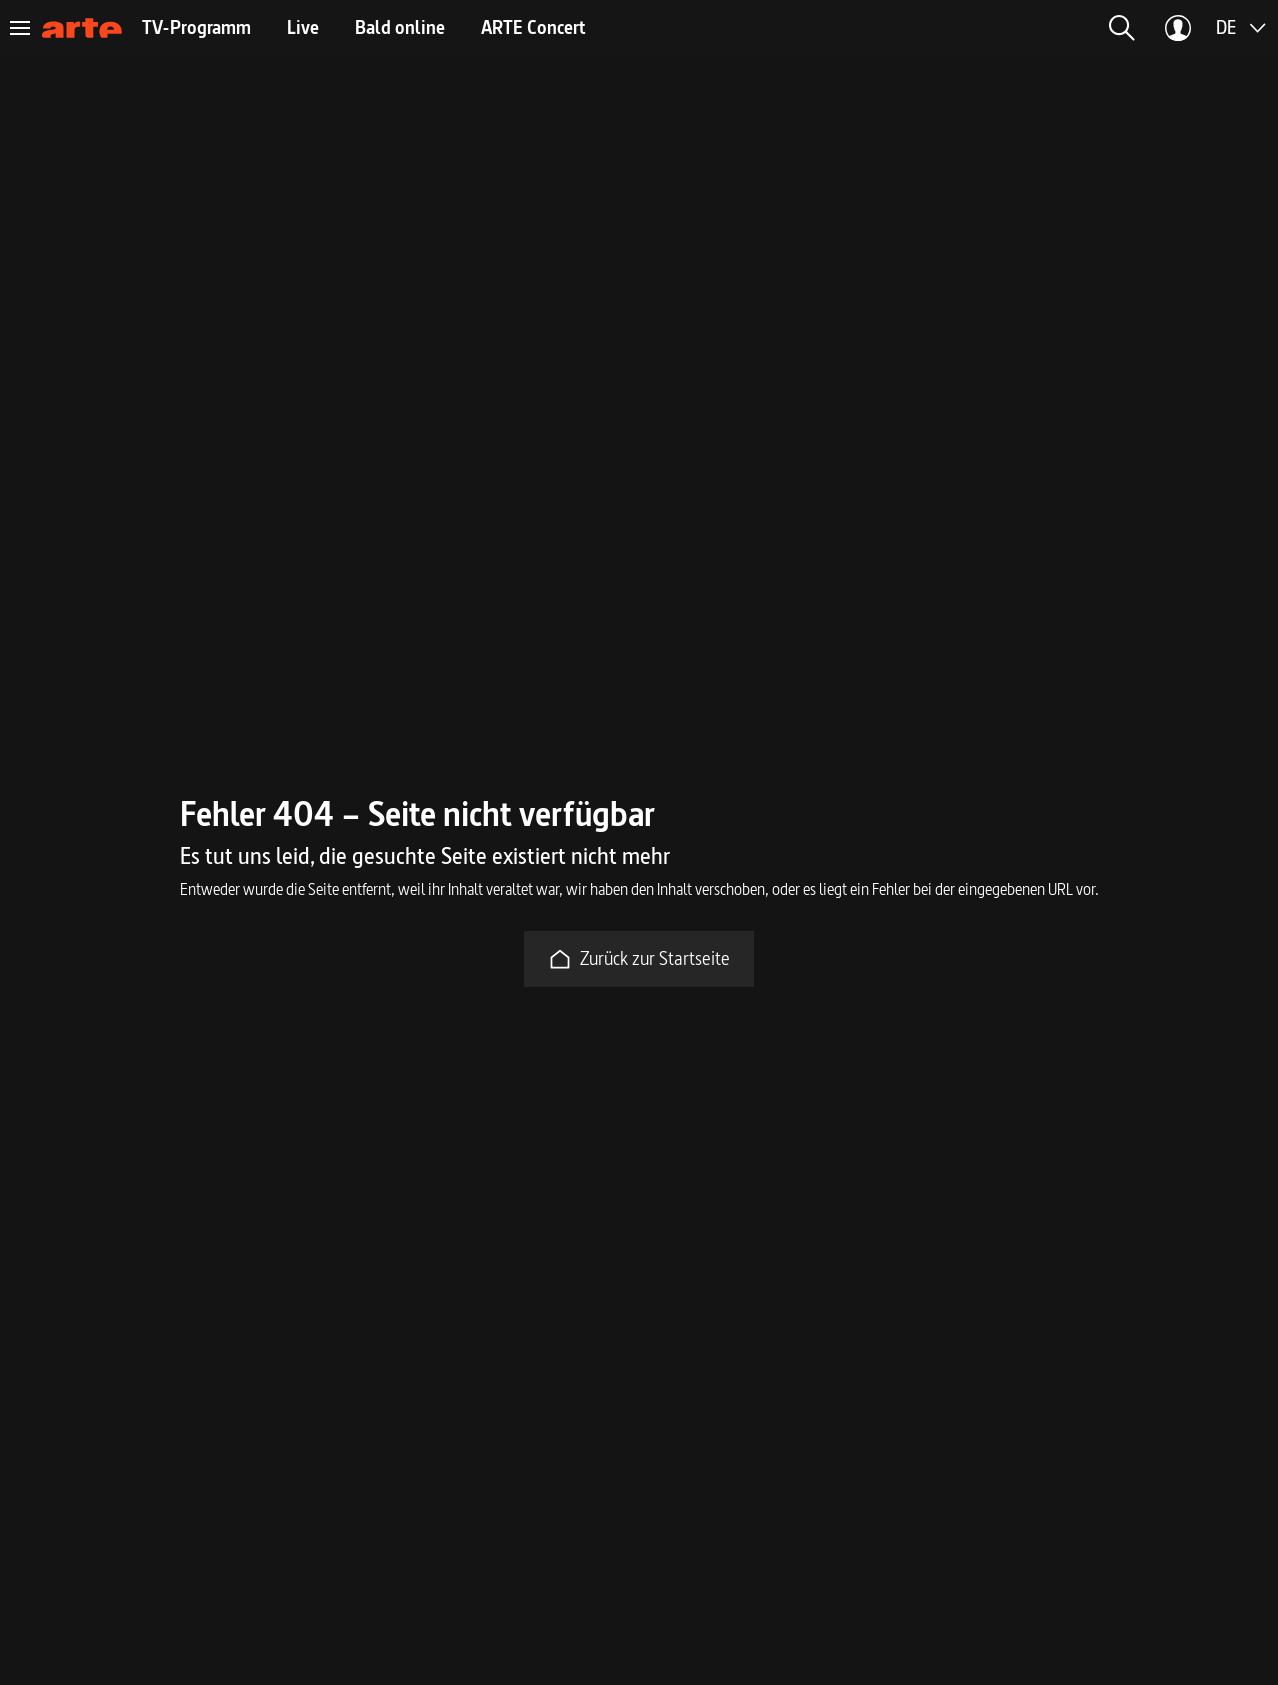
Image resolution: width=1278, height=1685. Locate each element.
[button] (1122, 28)
